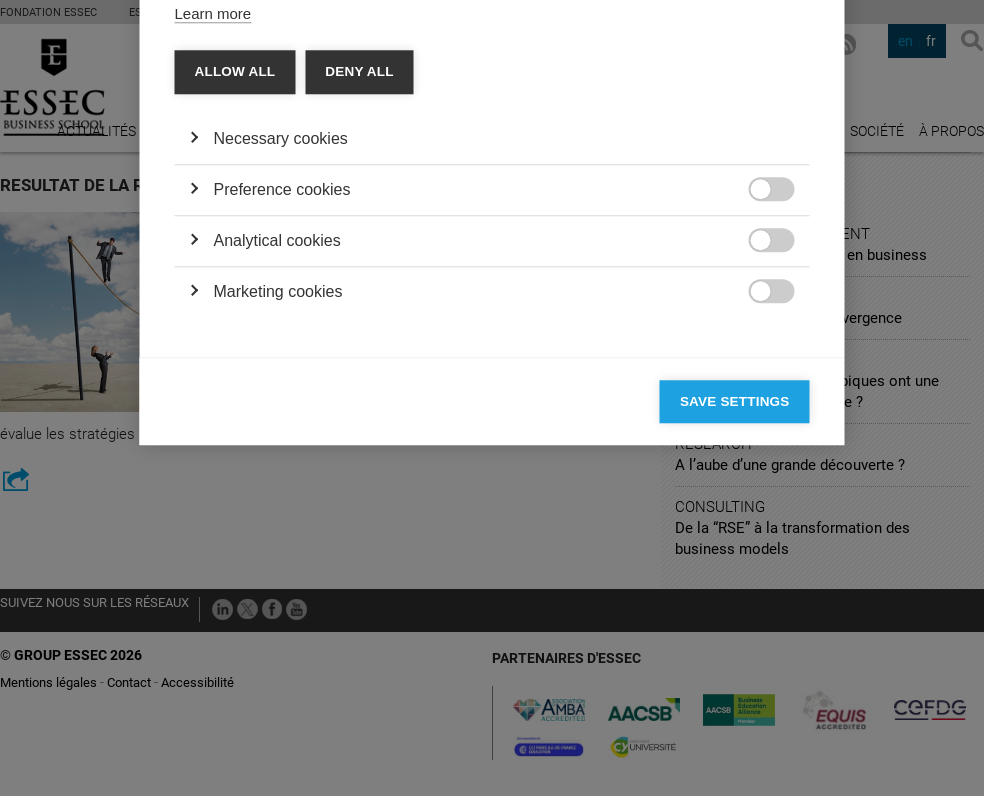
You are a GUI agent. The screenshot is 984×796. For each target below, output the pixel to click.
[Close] (790, 87)
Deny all (359, 376)
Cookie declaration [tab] (459, 145)
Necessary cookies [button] (281, 443)
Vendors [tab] (332, 145)
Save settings (735, 706)
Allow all (235, 376)
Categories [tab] (232, 145)
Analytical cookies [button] (277, 545)
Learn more (213, 318)
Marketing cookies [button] (278, 596)
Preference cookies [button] (282, 494)
